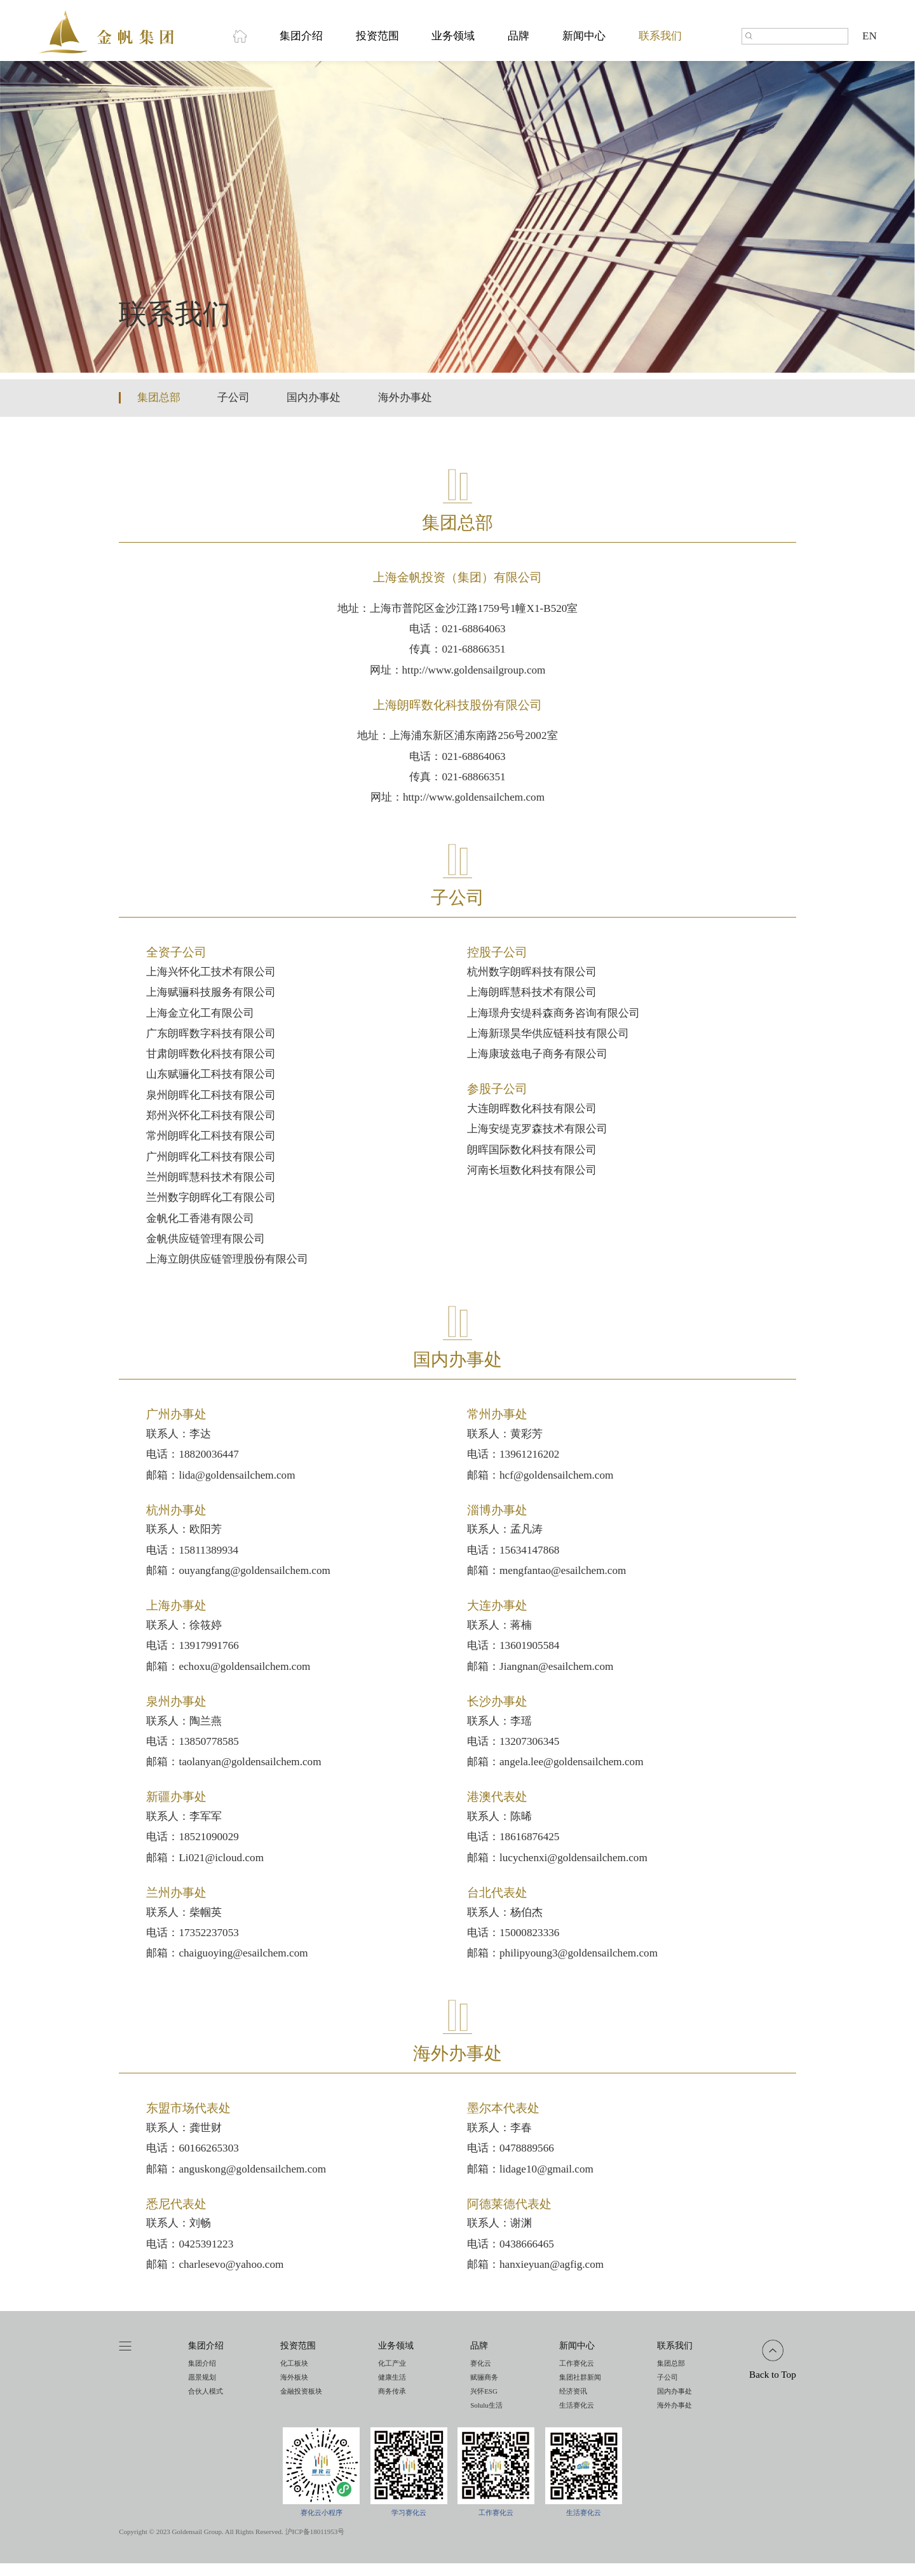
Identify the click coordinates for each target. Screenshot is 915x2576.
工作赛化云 (576, 2376)
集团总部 (158, 410)
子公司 (233, 410)
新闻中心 (584, 43)
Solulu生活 (486, 2418)
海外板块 (294, 2390)
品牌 (518, 43)
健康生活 (392, 2390)
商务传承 (392, 2404)
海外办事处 (405, 410)
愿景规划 (202, 2390)
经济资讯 (573, 2404)
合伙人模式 (205, 2404)
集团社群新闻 (580, 2390)
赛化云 (480, 2376)
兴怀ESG (484, 2404)
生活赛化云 (576, 2418)
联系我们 (660, 43)
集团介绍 (301, 43)
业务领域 (453, 43)
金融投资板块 (301, 2404)
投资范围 (377, 43)
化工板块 (294, 2376)
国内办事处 (314, 410)
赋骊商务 (484, 2390)
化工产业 (392, 2376)
